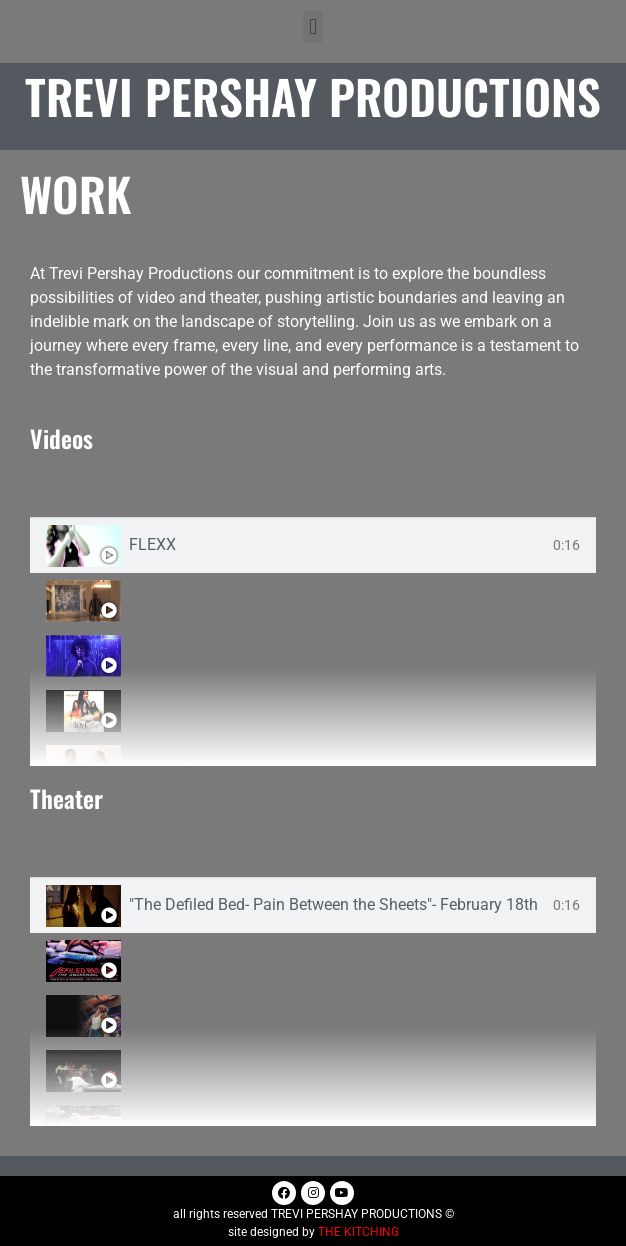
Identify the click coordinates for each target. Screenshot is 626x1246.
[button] (312, 26)
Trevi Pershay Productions (313, 96)
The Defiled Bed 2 (191, 960)
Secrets (155, 655)
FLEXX (152, 545)
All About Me (174, 710)
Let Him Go (168, 765)
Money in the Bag (190, 600)
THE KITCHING (358, 1232)
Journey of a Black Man (213, 1015)
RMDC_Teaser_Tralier (204, 1070)
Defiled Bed (169, 1125)
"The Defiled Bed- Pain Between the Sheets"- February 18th (333, 905)
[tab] (313, 545)
